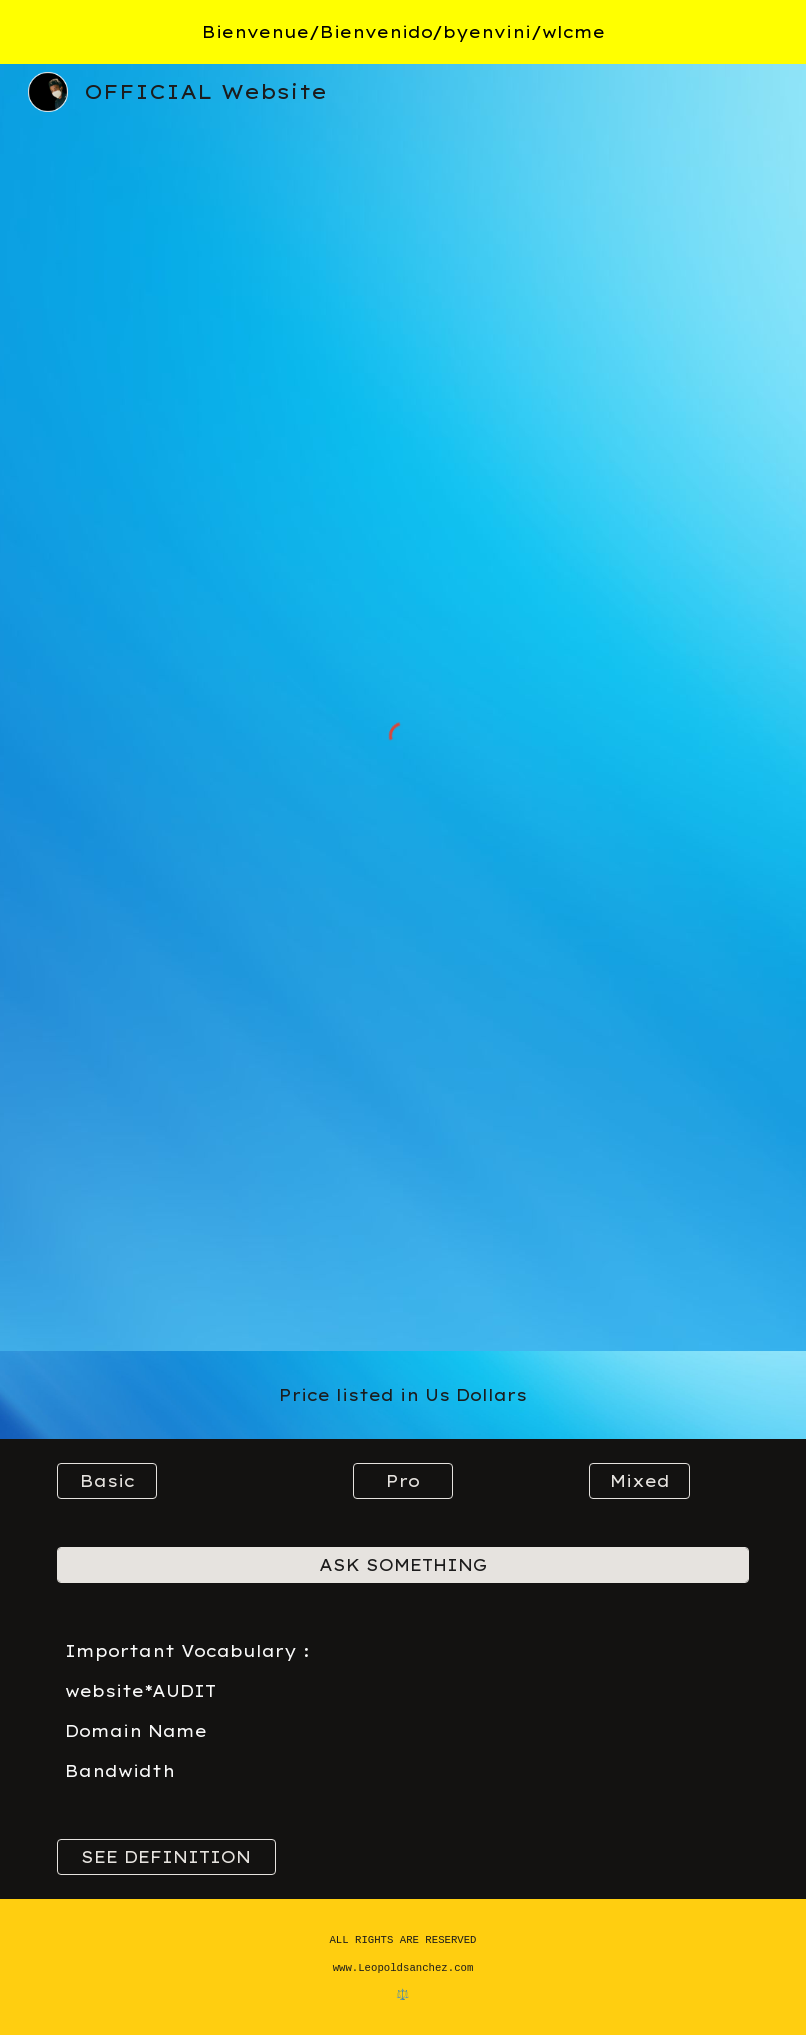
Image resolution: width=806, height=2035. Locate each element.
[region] (403, 32)
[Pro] (403, 1481)
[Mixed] (639, 1481)
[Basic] (107, 1481)
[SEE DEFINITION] (166, 1857)
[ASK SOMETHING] (403, 1565)
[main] (403, 1395)
